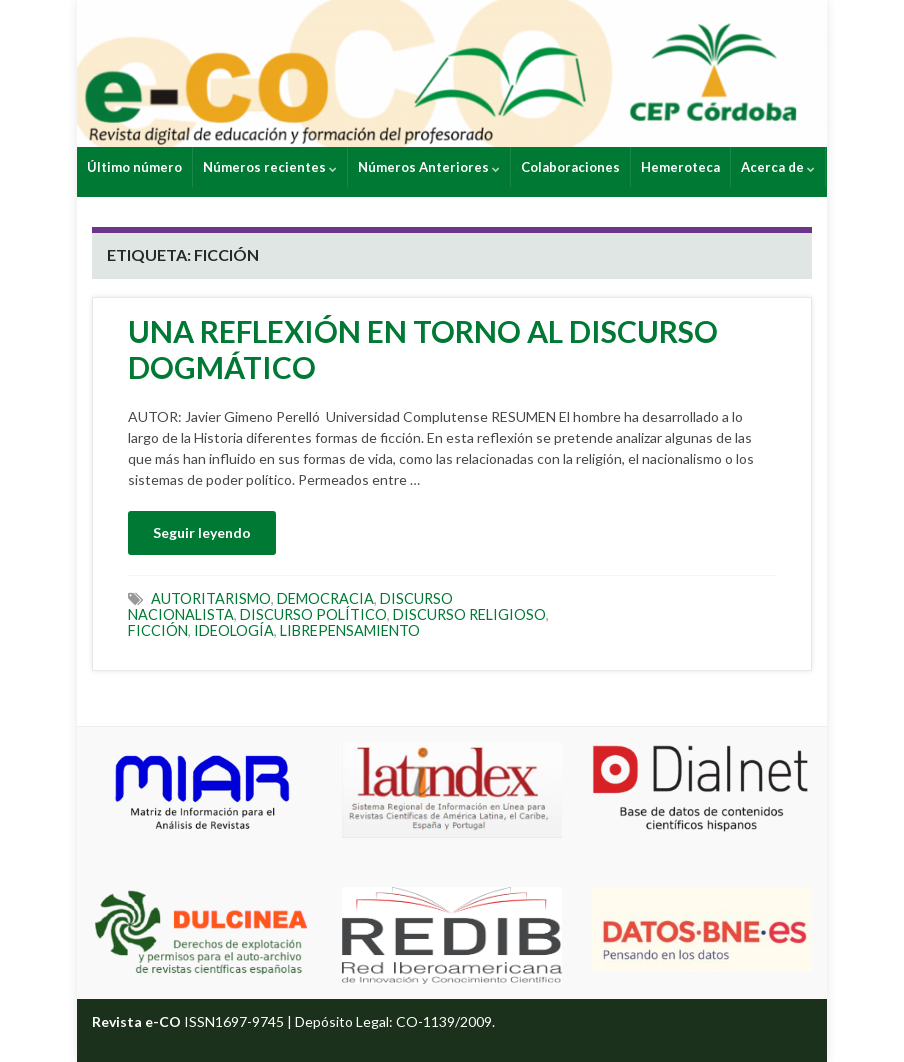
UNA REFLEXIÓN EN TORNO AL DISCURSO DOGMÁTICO (423, 349)
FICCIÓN (158, 630)
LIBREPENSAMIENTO (350, 630)
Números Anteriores (429, 167)
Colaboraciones (570, 167)
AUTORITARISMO (211, 598)
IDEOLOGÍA (234, 630)
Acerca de (778, 167)
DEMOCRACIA (325, 598)
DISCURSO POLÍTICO (313, 614)
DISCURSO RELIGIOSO (469, 614)
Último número (134, 167)
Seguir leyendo (202, 532)
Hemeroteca (680, 167)
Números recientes (270, 167)
